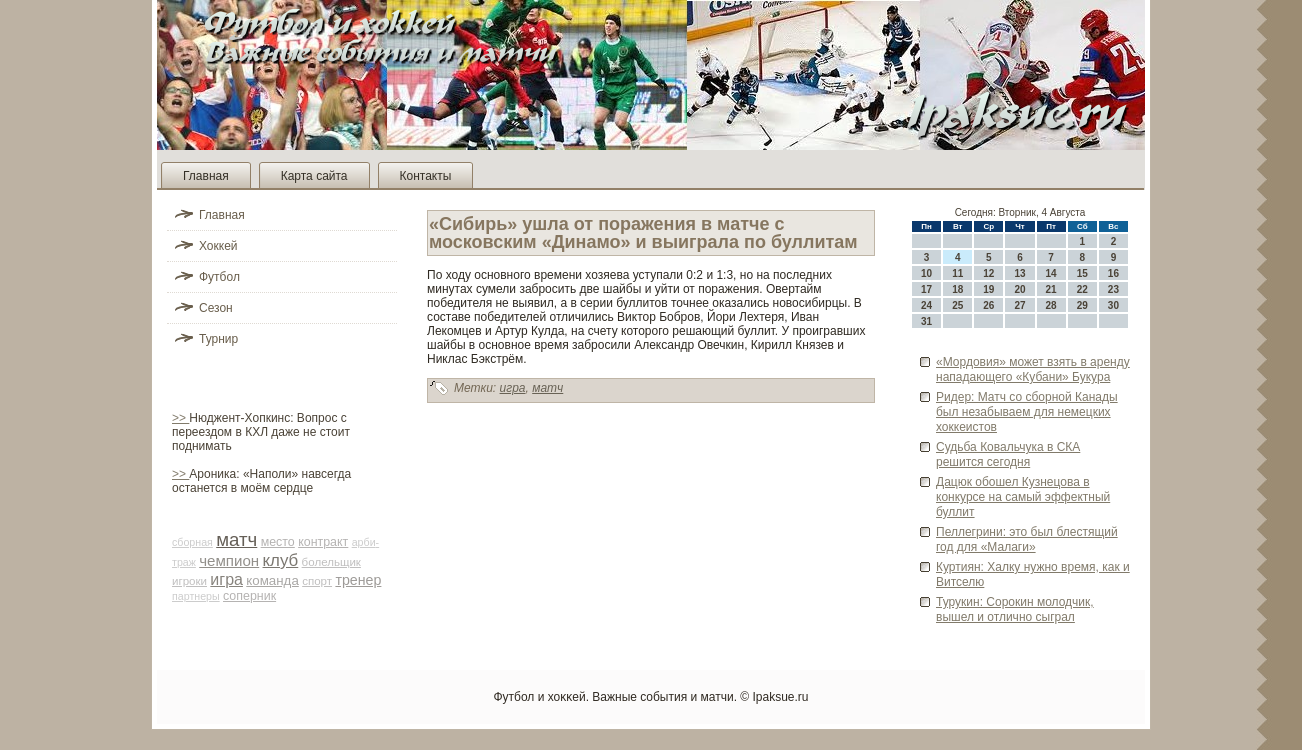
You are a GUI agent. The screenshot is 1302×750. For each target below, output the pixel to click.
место (278, 542)
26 (988, 305)
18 (957, 289)
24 (926, 305)
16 (1113, 273)
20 (1019, 289)
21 (1051, 289)
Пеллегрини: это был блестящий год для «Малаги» (1027, 539)
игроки (189, 581)
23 (1113, 289)
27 (1019, 305)
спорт (317, 581)
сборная (192, 542)
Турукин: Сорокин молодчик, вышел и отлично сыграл (1015, 609)
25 (957, 305)
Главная (206, 176)
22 (1082, 289)
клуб (281, 560)
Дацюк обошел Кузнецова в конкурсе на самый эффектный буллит (1023, 497)
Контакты (426, 176)
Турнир (218, 339)
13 (1019, 273)
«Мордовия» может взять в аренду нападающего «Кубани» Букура (1033, 369)
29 (1082, 305)
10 (926, 273)
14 (1051, 273)
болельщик (331, 562)
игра (226, 579)
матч (236, 539)
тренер (358, 580)
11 (957, 273)
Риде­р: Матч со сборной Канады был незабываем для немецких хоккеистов (1027, 412)
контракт (323, 542)
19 (988, 289)
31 (926, 321)
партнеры (196, 596)
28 (1051, 305)
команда (272, 580)
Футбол (219, 277)
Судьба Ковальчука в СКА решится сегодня (1008, 454)
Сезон (216, 308)
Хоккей (218, 246)
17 (926, 289)
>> (180, 418)
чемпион (229, 560)
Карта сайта (314, 176)
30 (1113, 305)
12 (988, 273)
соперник (249, 596)
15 (1082, 273)
